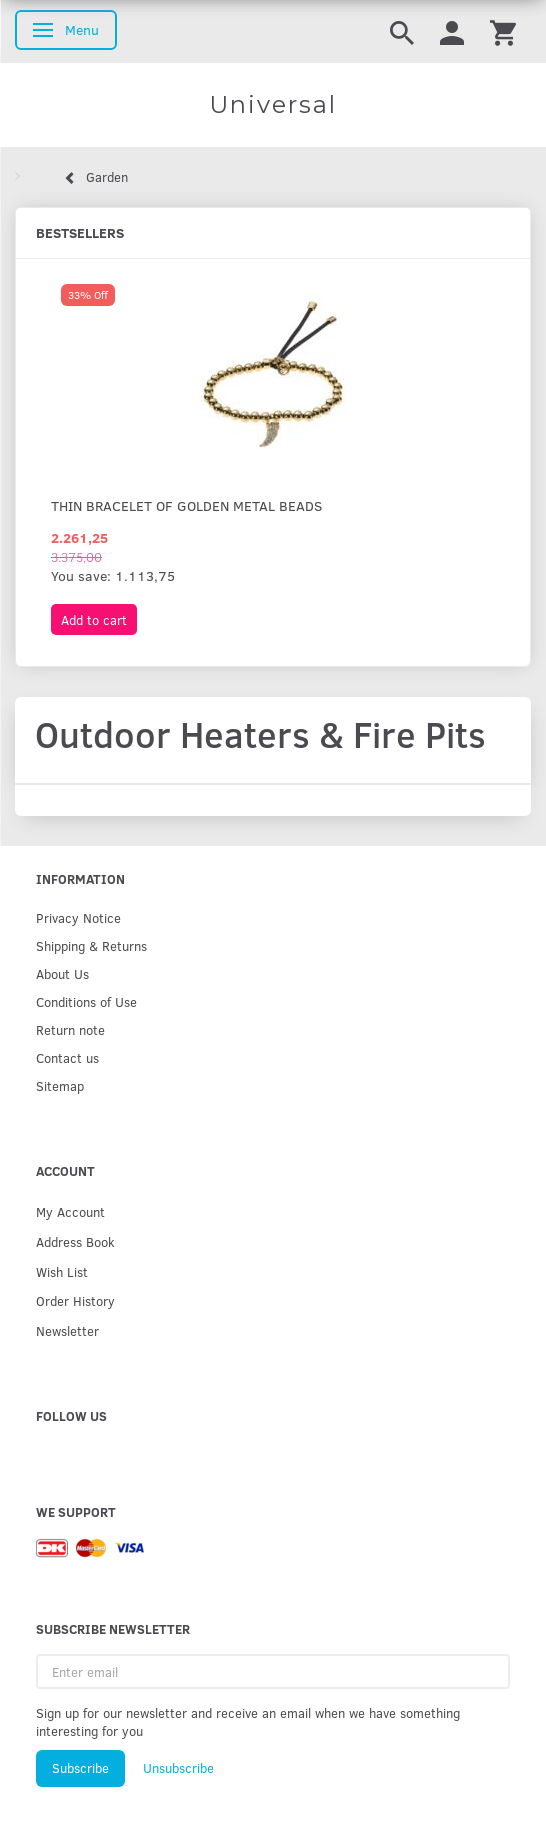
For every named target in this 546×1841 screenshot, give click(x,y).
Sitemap (60, 1085)
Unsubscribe (178, 1768)
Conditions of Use (86, 1001)
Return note (70, 1029)
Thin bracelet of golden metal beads (186, 505)
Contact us (67, 1057)
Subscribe (80, 1768)
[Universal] (273, 105)
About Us (62, 973)
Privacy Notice (78, 917)
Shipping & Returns (91, 945)
